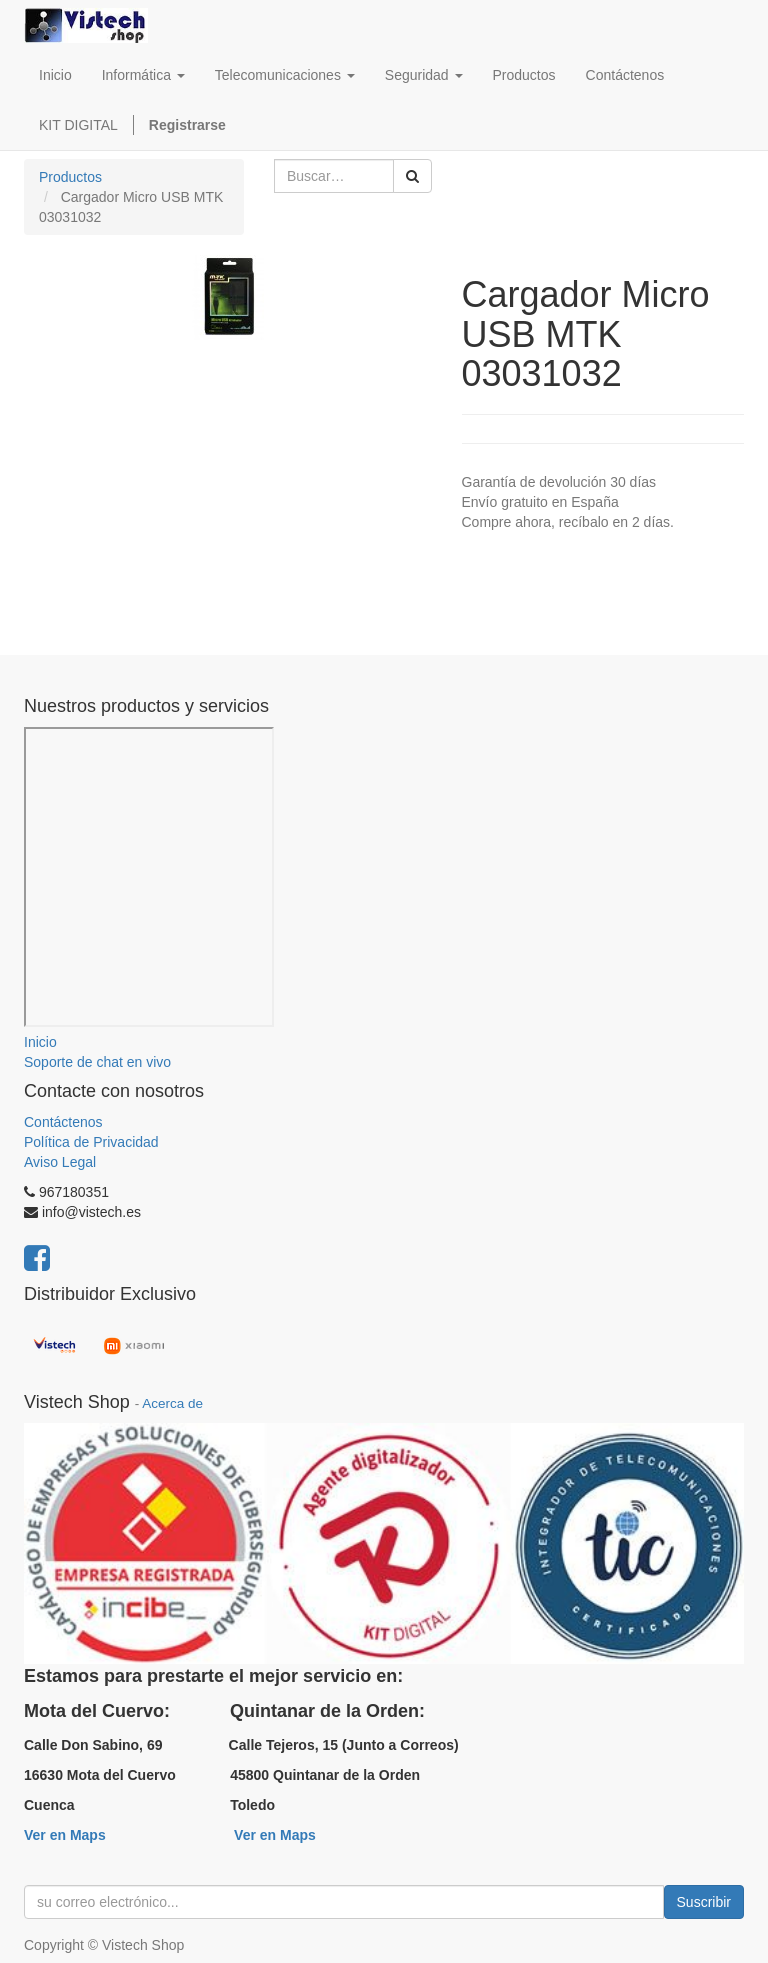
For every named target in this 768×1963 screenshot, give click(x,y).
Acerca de (172, 1403)
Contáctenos (63, 1122)
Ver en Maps (65, 1835)
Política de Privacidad (91, 1142)
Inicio (40, 1042)
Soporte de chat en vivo (97, 1062)
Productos (70, 177)
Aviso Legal (60, 1162)
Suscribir (704, 1902)
